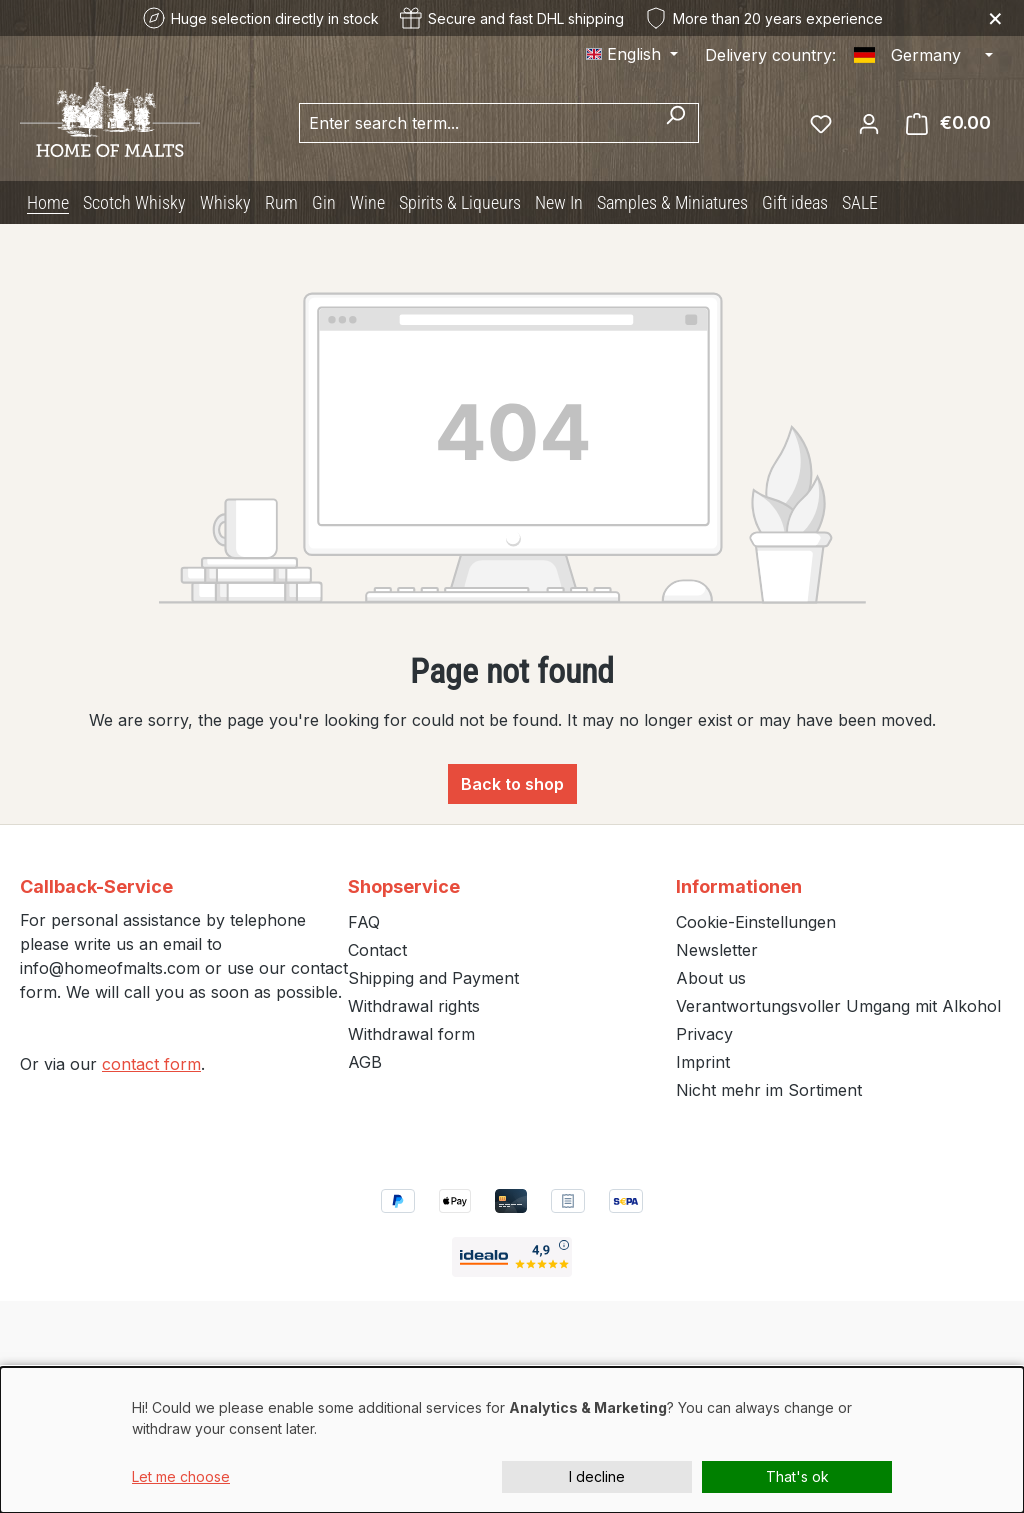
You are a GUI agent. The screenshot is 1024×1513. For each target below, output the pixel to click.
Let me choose (181, 1476)
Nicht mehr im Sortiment (769, 1090)
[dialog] (512, 1440)
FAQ (364, 922)
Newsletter (717, 950)
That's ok (797, 1476)
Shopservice (404, 886)
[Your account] (869, 123)
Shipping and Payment (433, 978)
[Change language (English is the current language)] (632, 54)
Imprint (703, 1062)
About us (711, 978)
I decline (597, 1476)
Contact (377, 950)
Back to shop (512, 784)
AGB (365, 1062)
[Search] (675, 123)
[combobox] (476, 123)
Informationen (739, 886)
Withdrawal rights (414, 1006)
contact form (151, 1064)
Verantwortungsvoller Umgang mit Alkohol (838, 1006)
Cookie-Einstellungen (756, 922)
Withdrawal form (411, 1034)
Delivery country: (770, 55)
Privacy (704, 1034)
